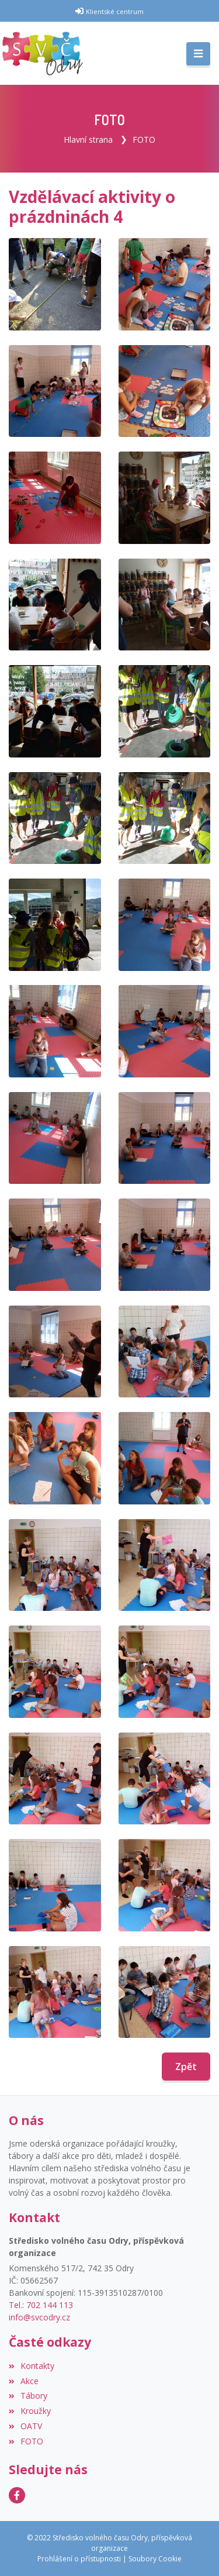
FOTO (144, 139)
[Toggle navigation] (198, 54)
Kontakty (31, 2365)
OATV (25, 2426)
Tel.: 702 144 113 (41, 2304)
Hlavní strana (88, 139)
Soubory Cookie (155, 2559)
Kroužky (30, 2410)
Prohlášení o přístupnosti (79, 2559)
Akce (24, 2380)
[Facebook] (17, 2495)
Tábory (28, 2395)
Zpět (186, 2066)
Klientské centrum (115, 11)
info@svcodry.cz (39, 2317)
